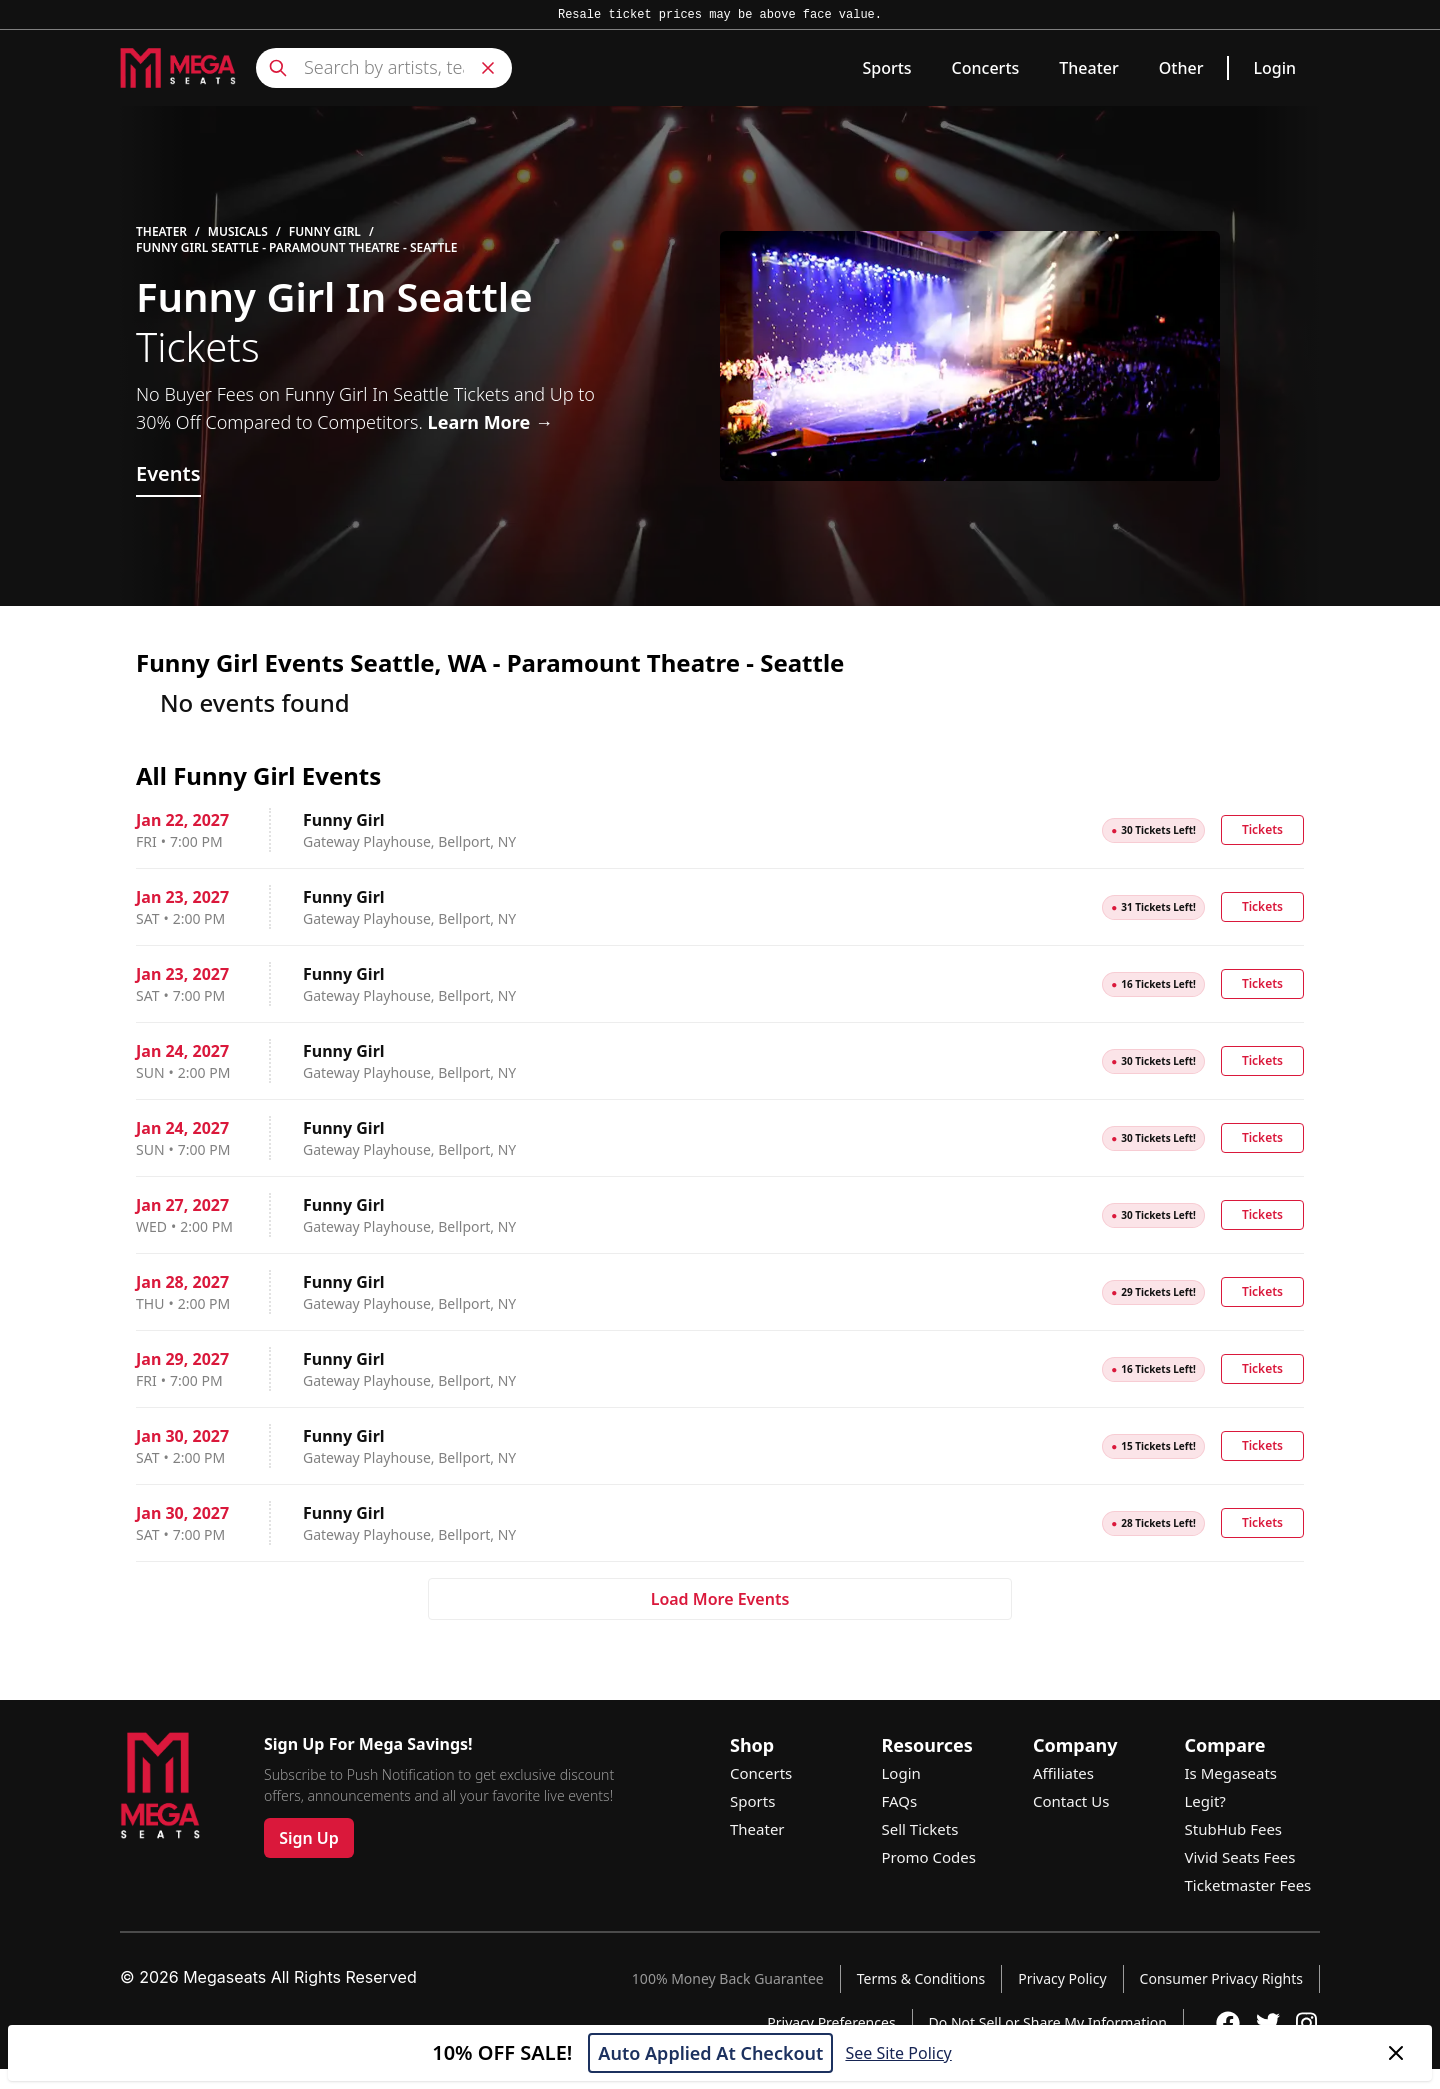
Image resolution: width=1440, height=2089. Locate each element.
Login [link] (1274, 68)
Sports (886, 68)
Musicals (238, 232)
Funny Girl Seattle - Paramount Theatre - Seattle (297, 248)
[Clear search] (488, 68)
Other (1181, 68)
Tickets (1262, 829)
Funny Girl (325, 232)
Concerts (986, 68)
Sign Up (309, 1838)
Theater (1088, 68)
